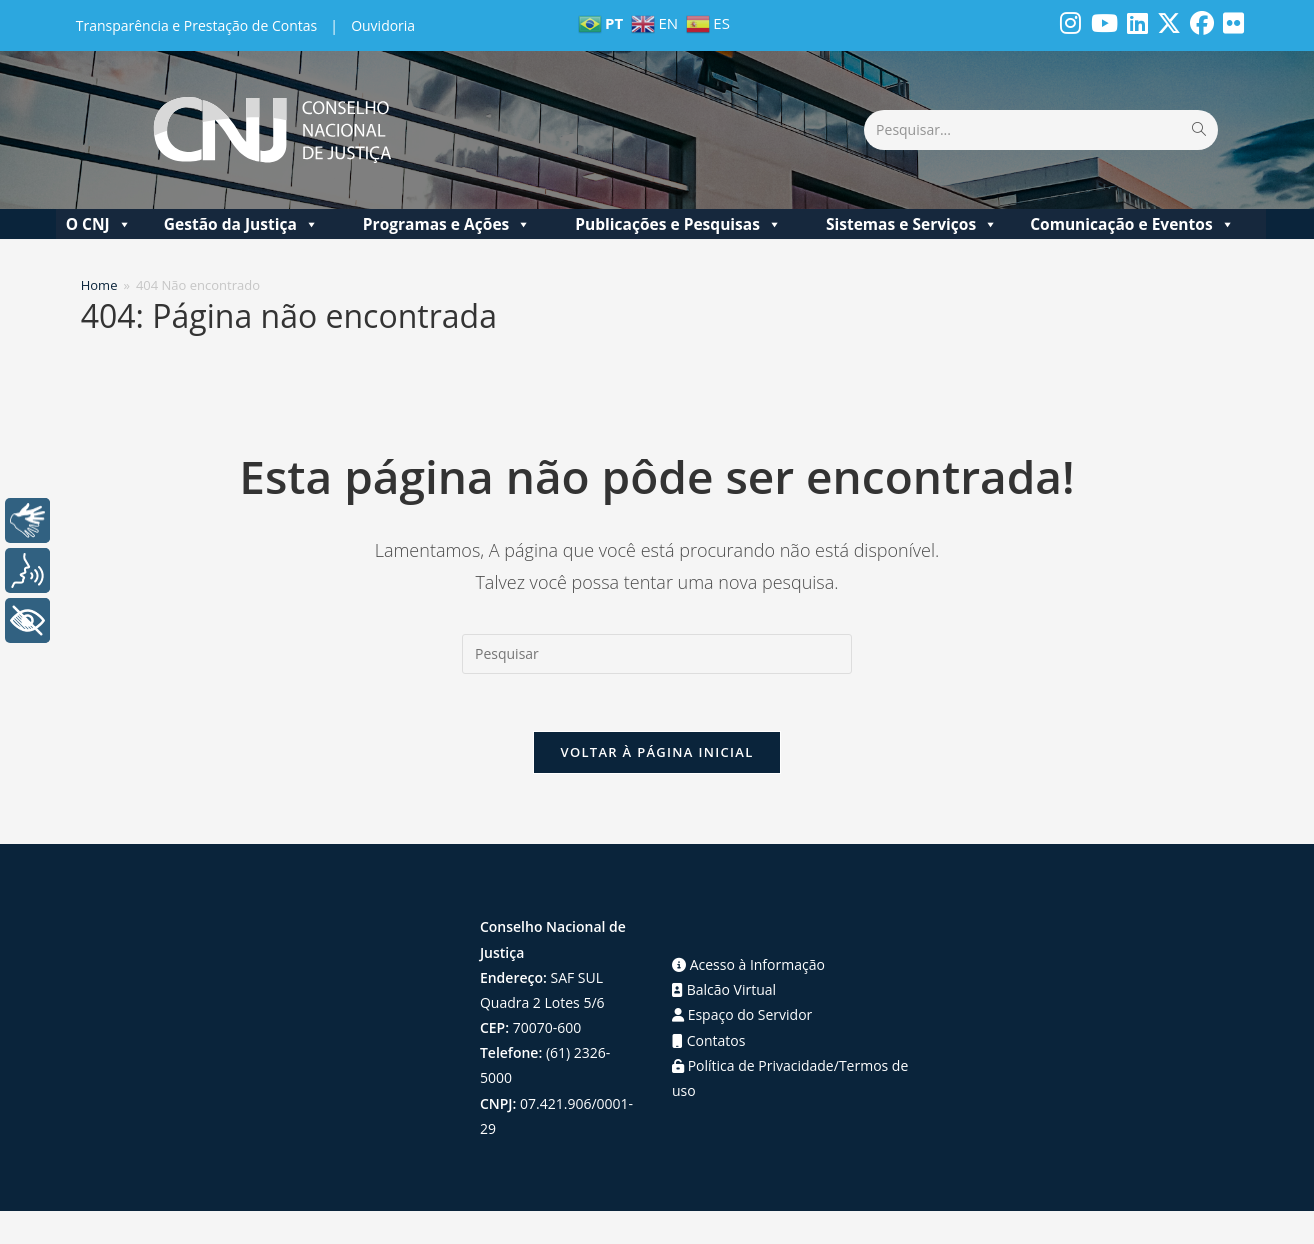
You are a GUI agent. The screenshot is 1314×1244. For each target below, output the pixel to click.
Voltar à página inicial (656, 755)
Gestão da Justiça (241, 224)
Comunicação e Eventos (1132, 224)
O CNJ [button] (99, 224)
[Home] (99, 285)
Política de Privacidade (753, 1067)
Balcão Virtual (724, 992)
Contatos (708, 1042)
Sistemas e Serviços (912, 224)
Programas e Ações (447, 224)
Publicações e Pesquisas (678, 224)
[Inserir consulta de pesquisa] (657, 654)
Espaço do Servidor (742, 1017)
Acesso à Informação (748, 967)
